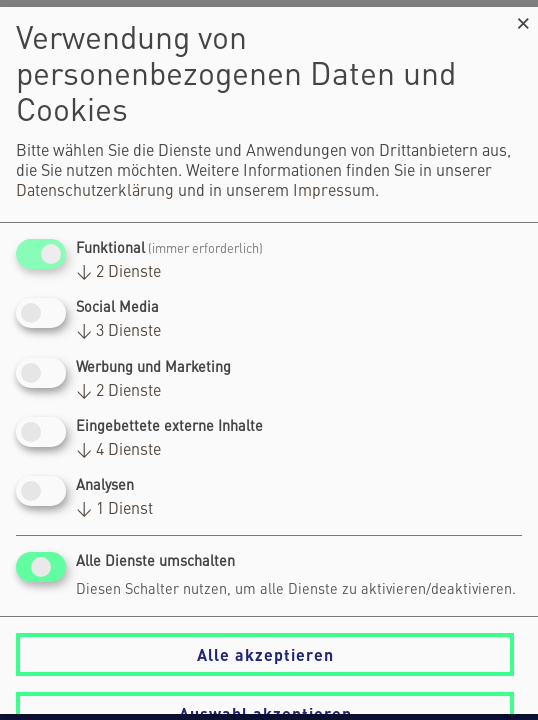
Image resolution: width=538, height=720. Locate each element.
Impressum (334, 192)
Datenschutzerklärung (95, 192)
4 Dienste (118, 451)
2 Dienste (118, 273)
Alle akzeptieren (265, 654)
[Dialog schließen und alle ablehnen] (523, 19)
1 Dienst (114, 510)
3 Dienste (118, 333)
